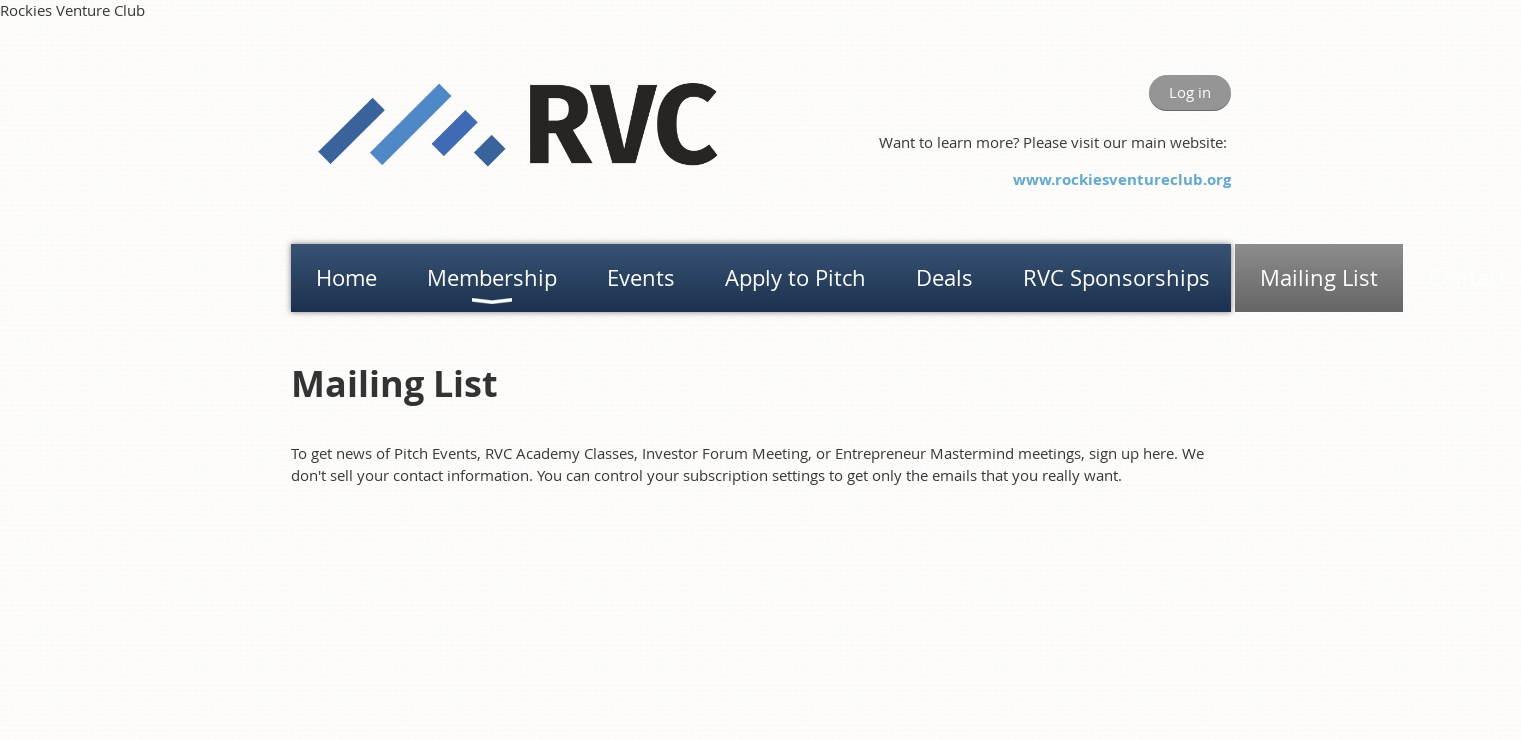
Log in (1190, 92)
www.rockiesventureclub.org (1122, 179)
